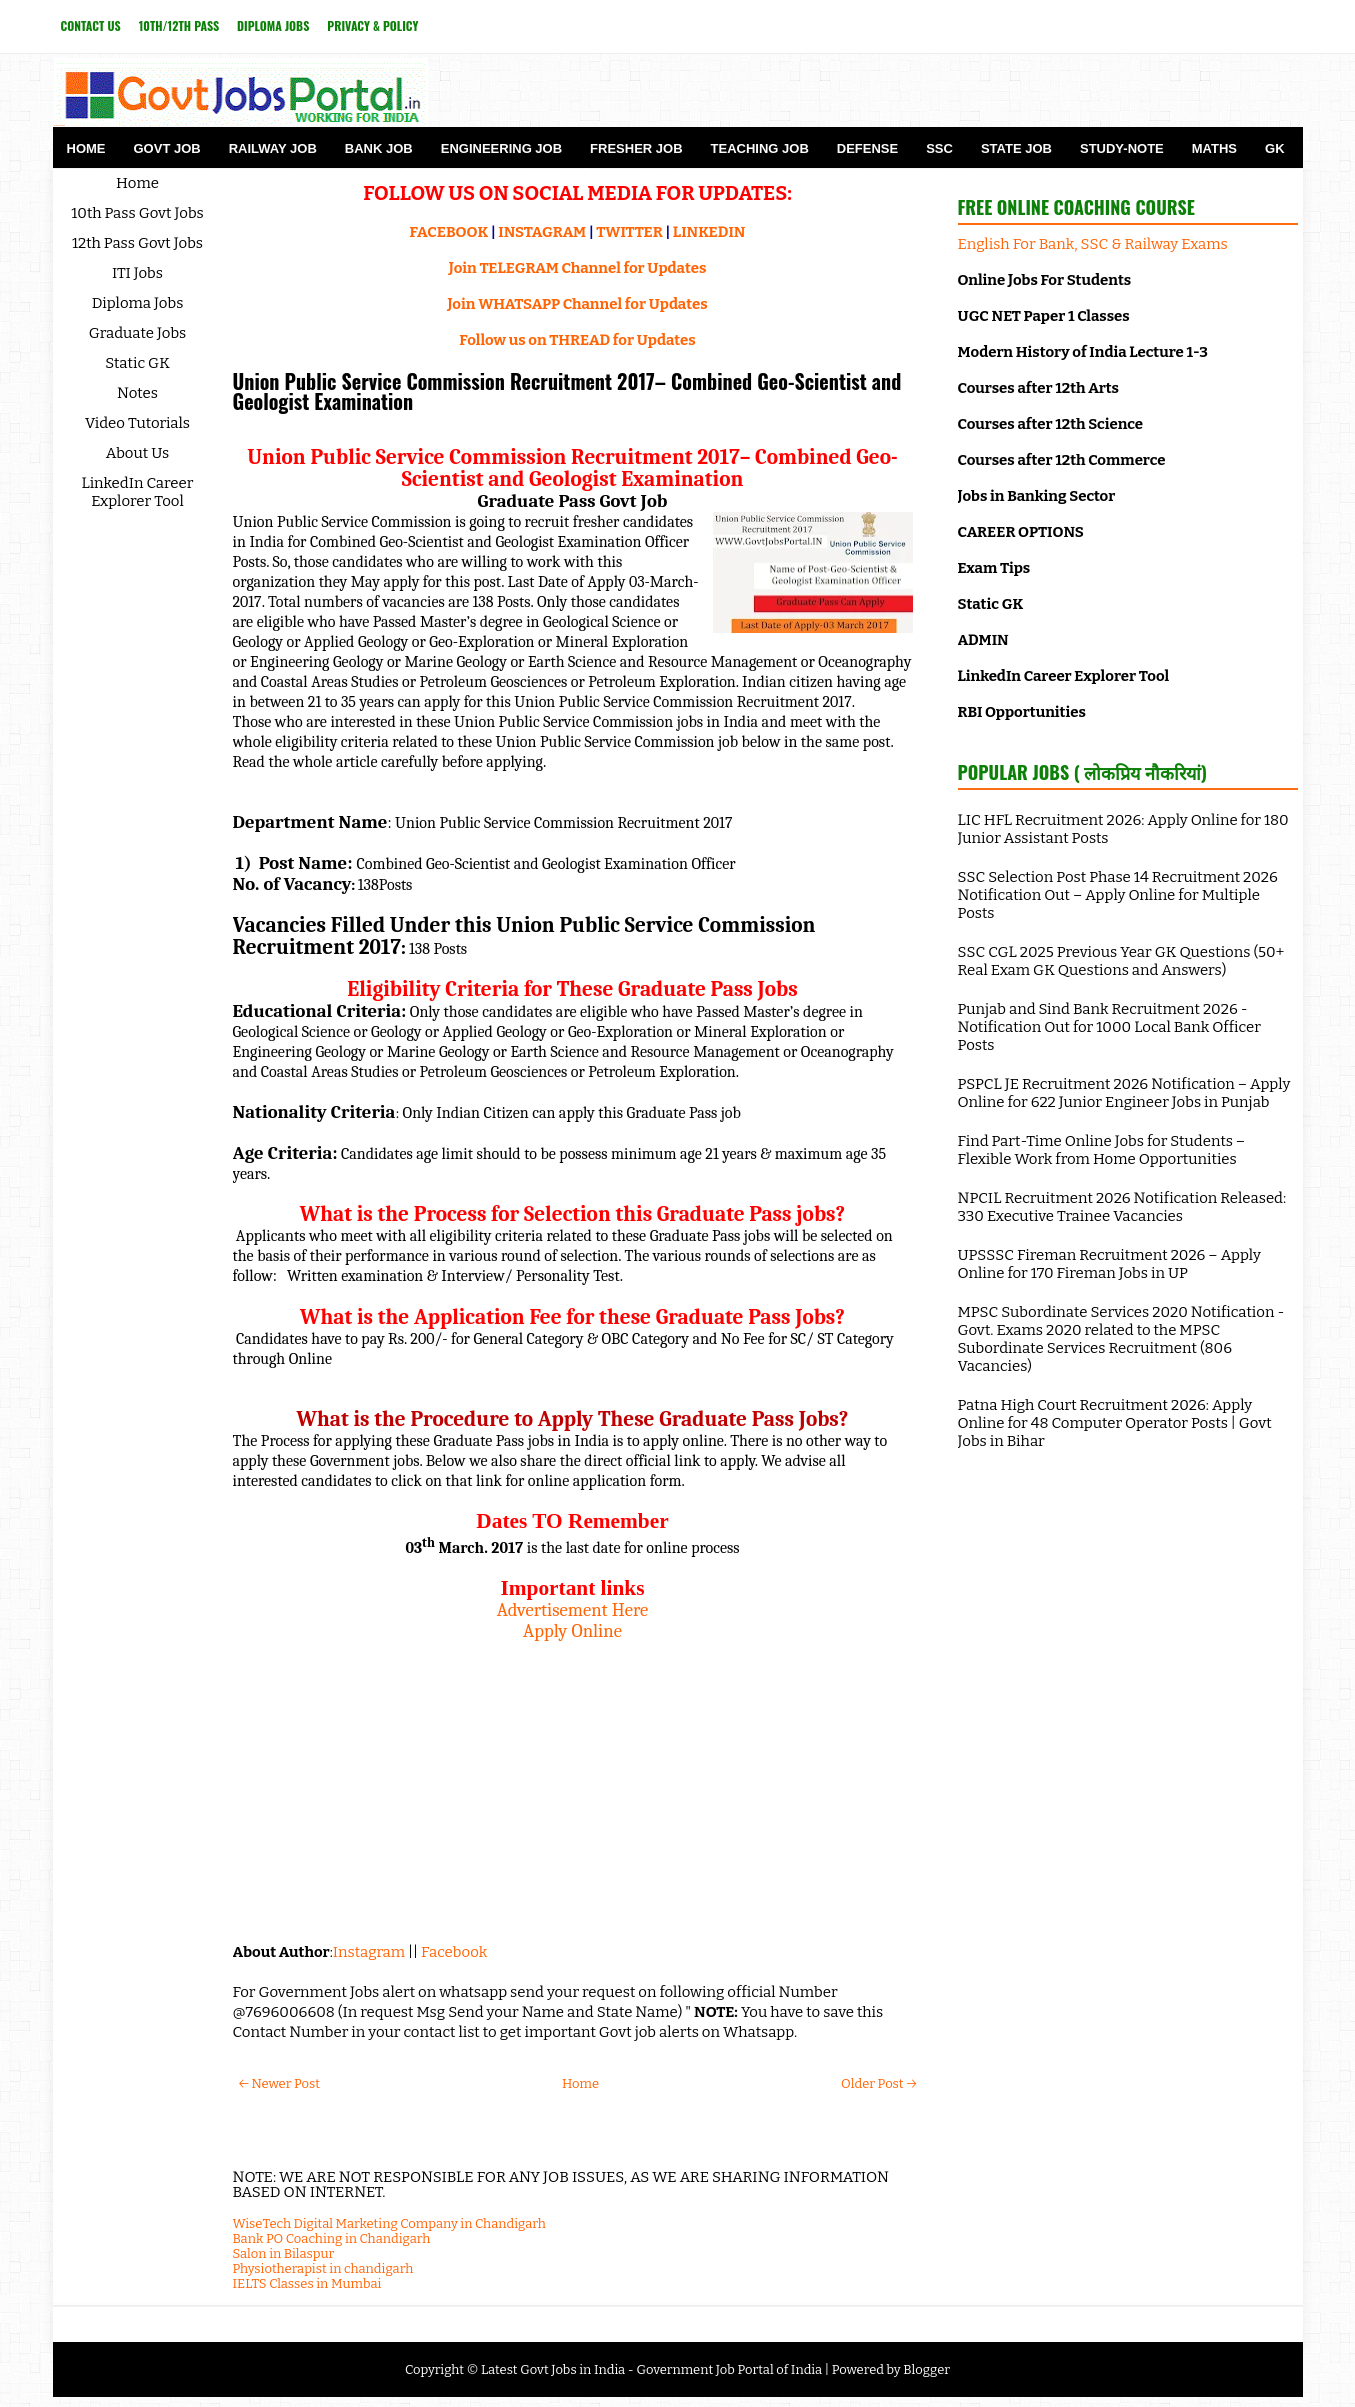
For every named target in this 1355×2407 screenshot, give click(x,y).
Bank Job (379, 148)
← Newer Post (279, 2083)
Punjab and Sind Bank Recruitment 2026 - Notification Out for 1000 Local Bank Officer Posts (1109, 1027)
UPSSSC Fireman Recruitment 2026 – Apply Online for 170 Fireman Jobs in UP (1109, 1264)
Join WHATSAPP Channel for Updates (577, 304)
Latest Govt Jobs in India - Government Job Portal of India (651, 2369)
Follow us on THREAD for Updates (577, 340)
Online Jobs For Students (1045, 280)
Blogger (926, 2369)
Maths (1214, 148)
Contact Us (91, 25)
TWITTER (629, 232)
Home (86, 148)
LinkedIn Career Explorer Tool (138, 492)
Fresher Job (636, 148)
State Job (1016, 148)
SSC (939, 148)
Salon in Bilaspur (284, 2253)
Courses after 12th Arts (1038, 388)
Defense (867, 148)
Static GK (137, 363)
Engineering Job (501, 148)
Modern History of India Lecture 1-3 (1083, 352)
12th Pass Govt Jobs (137, 243)
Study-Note (1122, 148)
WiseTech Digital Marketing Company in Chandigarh (389, 2223)
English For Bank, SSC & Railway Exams (1093, 244)
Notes (137, 393)
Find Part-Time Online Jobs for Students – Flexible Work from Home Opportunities (1102, 1150)
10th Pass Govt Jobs (137, 213)
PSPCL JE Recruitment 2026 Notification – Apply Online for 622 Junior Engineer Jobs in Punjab (1124, 1093)
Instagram (369, 1952)
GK (1275, 148)
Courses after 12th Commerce (1062, 460)
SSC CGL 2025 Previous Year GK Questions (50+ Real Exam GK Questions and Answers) (1121, 961)
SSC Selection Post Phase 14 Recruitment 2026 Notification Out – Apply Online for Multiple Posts (1118, 895)
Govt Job (167, 148)
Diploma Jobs (273, 25)
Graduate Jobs (138, 333)
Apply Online (572, 1631)
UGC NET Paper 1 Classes (1044, 316)
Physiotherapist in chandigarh (323, 2268)
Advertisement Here (573, 1610)
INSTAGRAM (542, 232)
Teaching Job (760, 148)
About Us (138, 453)
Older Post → (878, 2083)
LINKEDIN (709, 232)
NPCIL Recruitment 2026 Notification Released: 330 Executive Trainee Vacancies (1122, 1207)
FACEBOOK (449, 232)
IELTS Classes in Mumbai (307, 2283)
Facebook (454, 1952)
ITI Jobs (137, 273)
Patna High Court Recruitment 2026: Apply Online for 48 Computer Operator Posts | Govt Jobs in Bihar (1115, 1423)
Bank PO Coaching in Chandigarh (332, 2238)
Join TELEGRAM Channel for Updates (578, 268)
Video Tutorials (137, 423)
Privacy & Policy (372, 25)
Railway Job (273, 148)
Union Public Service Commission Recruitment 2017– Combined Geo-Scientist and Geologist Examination (567, 391)
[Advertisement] (573, 1782)
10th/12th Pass (179, 25)
